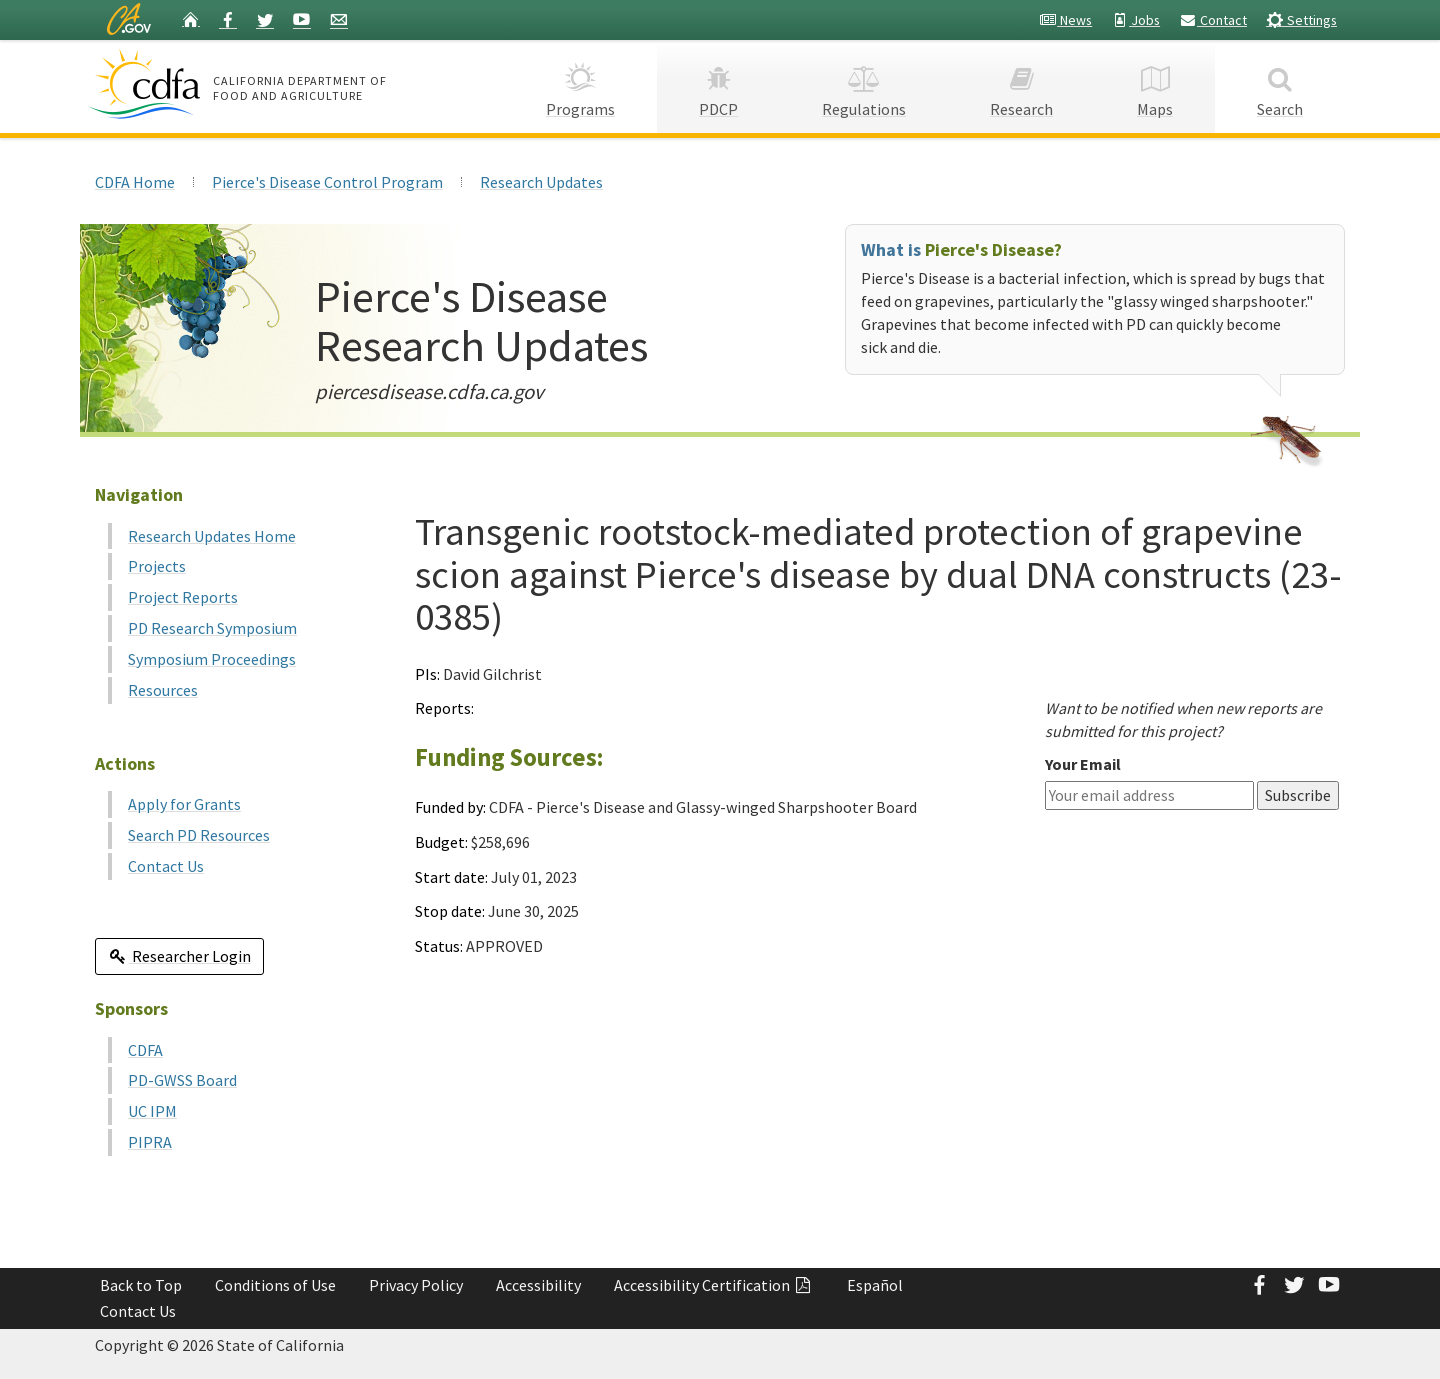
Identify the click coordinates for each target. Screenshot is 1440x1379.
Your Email (1083, 764)
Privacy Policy (416, 1285)
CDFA (145, 1050)
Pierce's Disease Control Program (327, 182)
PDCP (718, 85)
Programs (580, 85)
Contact (1213, 20)
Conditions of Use (275, 1285)
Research (1021, 85)
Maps (1155, 85)
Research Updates (541, 182)
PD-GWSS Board (182, 1080)
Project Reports (183, 597)
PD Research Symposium (212, 628)
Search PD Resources (199, 835)
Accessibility (538, 1285)
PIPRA (150, 1142)
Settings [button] (1301, 19)
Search (1280, 85)
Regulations (864, 85)
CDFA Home (135, 182)
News (1065, 20)
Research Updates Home (212, 536)
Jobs (1135, 20)
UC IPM (152, 1111)
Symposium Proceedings (212, 659)
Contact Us (166, 866)
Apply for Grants (184, 804)
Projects (157, 566)
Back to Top (141, 1285)
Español (875, 1285)
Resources (163, 690)
